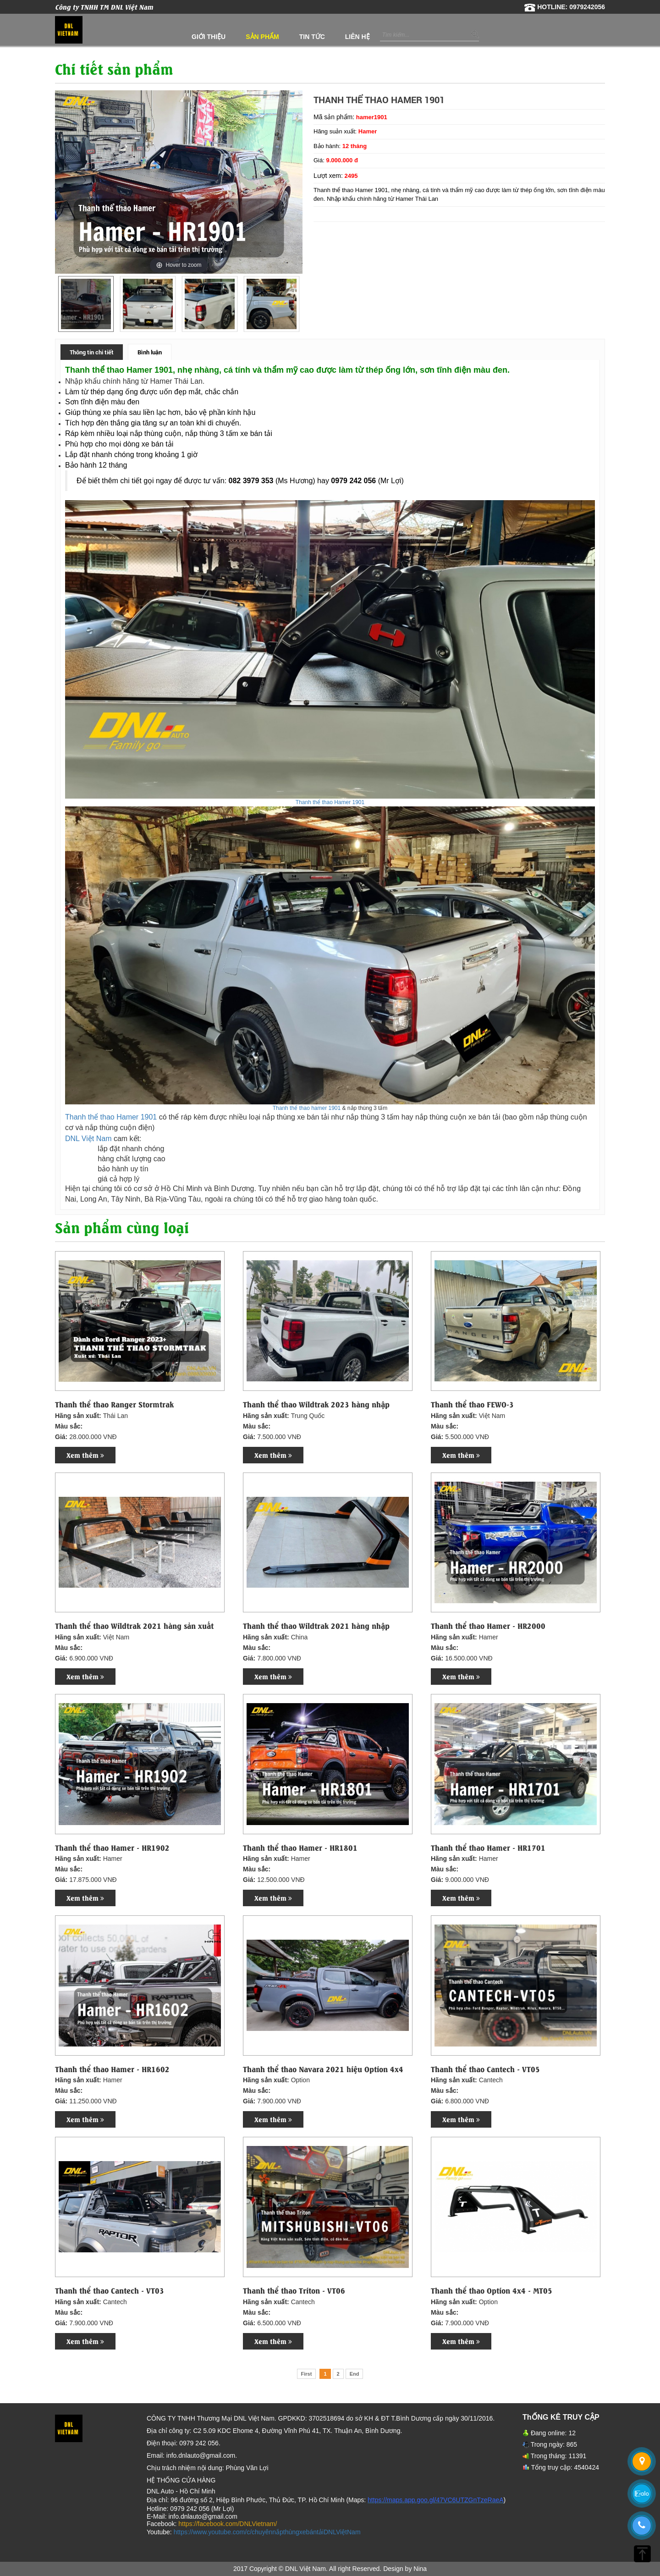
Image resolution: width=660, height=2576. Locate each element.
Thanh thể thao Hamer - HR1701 (488, 1847)
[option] (86, 304)
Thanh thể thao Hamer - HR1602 (112, 2069)
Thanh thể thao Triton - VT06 (294, 2290)
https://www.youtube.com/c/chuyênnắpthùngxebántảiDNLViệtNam (267, 2532)
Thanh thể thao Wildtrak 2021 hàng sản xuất (134, 1626)
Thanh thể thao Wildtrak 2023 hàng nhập (316, 1404)
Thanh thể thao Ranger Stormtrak (114, 1404)
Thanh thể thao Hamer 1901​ (330, 802)
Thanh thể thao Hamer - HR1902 (112, 1847)
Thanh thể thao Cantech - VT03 (109, 2290)
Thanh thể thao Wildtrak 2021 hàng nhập (316, 1626)
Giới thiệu (209, 36)
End (354, 2374)
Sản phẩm (262, 36)
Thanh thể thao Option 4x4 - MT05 (491, 2290)
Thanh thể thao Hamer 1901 (111, 1117)
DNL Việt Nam (88, 1138)
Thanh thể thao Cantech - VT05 (485, 2069)
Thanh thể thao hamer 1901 (307, 1108)
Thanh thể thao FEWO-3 (472, 1404)
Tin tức (312, 36)
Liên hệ (357, 36)
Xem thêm (85, 1455)
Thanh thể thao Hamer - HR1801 (300, 1847)
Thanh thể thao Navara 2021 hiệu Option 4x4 (323, 2069)
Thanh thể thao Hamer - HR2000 (488, 1626)
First (306, 2374)
